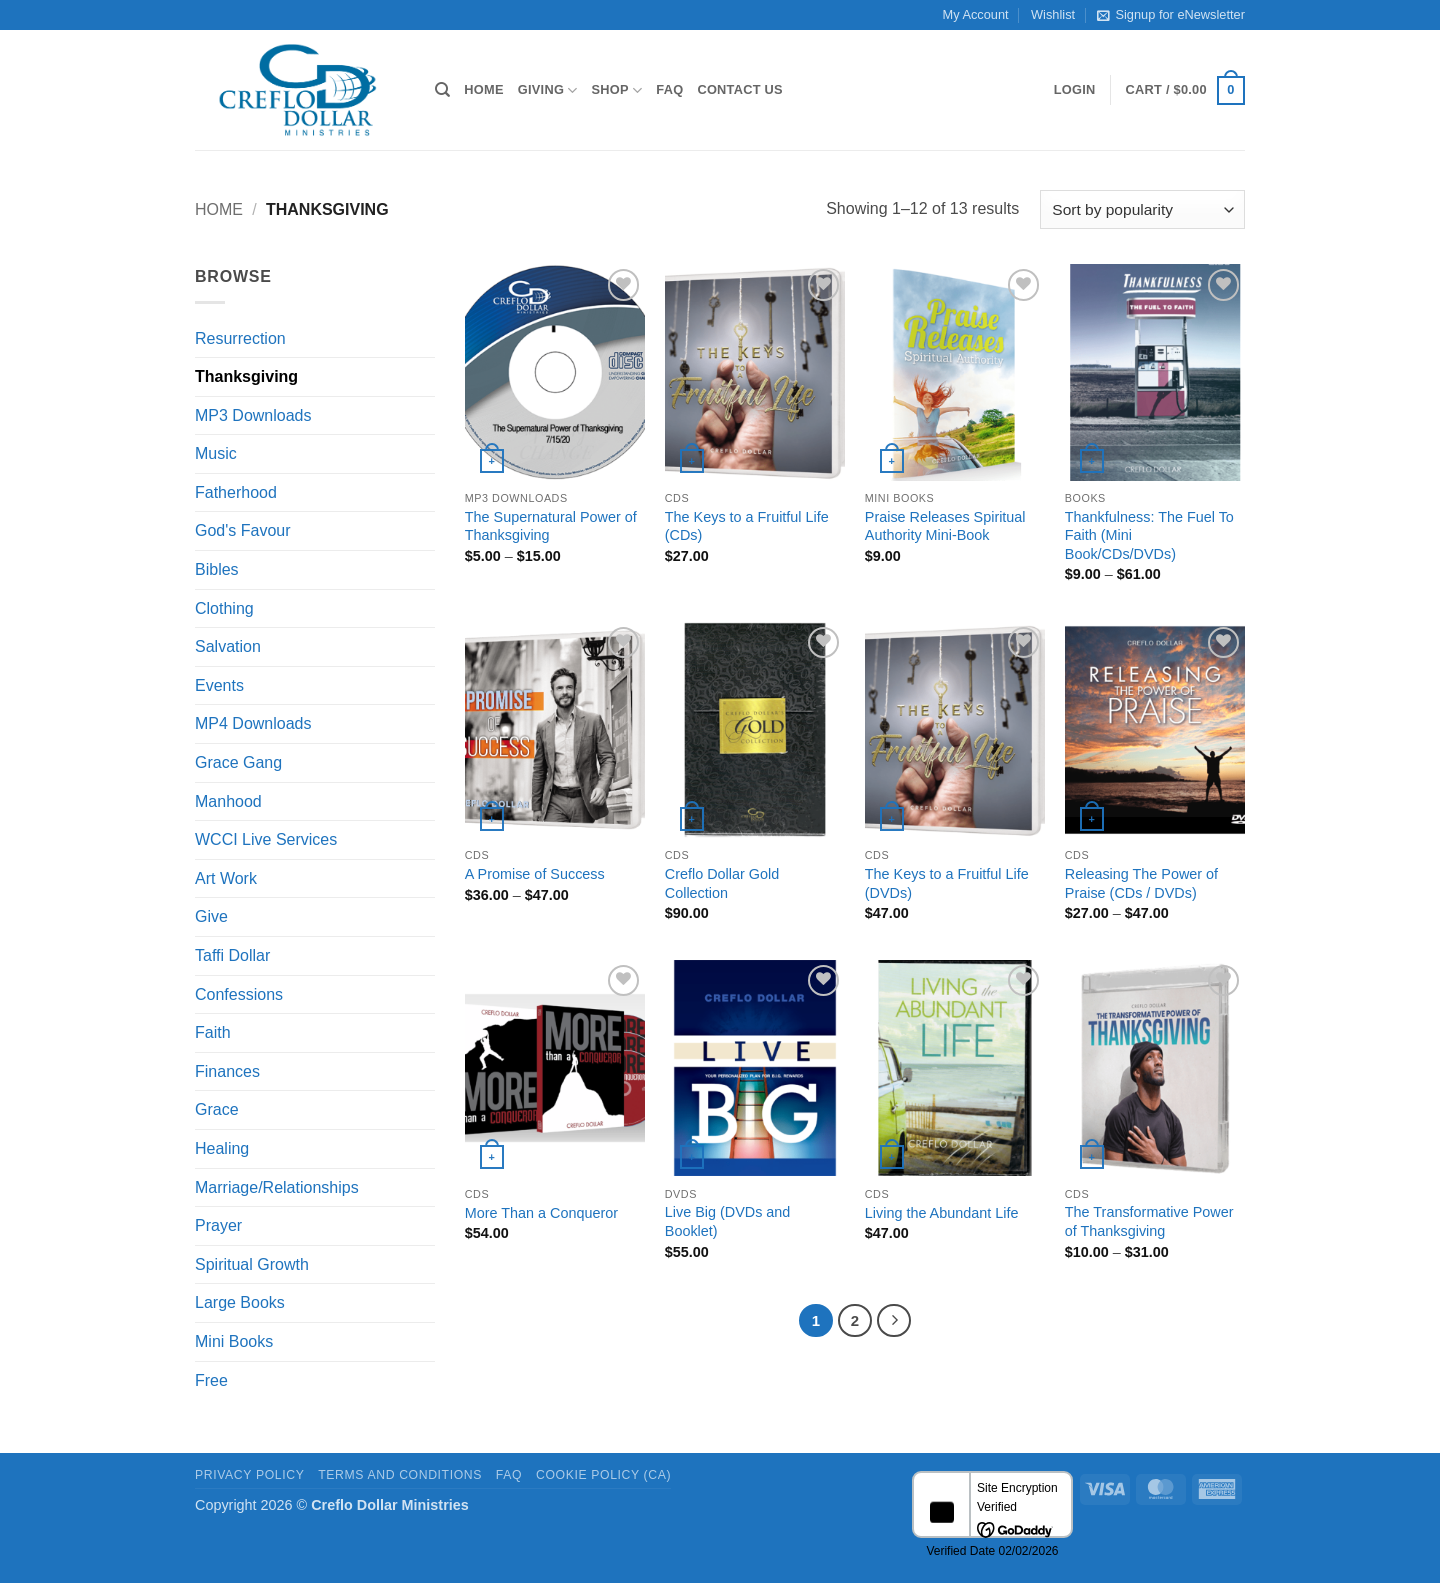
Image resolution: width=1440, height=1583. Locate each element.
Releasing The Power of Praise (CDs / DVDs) (1141, 883)
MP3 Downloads (253, 415)
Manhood (228, 801)
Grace (217, 1109)
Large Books (240, 1302)
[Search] (442, 90)
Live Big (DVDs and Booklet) (728, 1221)
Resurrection (240, 338)
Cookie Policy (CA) (603, 1475)
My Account (976, 14)
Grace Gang (238, 762)
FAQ (669, 89)
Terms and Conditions (400, 1475)
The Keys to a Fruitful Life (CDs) (747, 526)
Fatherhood (236, 492)
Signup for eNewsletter (1170, 15)
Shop (617, 90)
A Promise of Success (535, 874)
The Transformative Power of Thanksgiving (1149, 1221)
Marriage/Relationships (277, 1187)
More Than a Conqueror (541, 1213)
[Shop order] (1142, 209)
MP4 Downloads (253, 723)
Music (216, 453)
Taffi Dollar (232, 955)
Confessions (239, 994)
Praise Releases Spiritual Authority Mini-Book (945, 526)
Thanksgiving (246, 376)
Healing (222, 1148)
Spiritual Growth (252, 1264)
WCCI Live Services (266, 839)
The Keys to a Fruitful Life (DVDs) (947, 883)
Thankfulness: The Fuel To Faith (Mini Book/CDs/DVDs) (1149, 535)
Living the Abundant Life (942, 1213)
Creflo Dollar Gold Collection (722, 883)
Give (211, 916)
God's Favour (243, 530)
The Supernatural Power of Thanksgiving (551, 526)
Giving (548, 90)
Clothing (224, 608)
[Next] (894, 1321)
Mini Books (234, 1341)
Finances (227, 1071)
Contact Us (740, 89)
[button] (1075, 90)
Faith (213, 1032)
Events (219, 685)
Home (483, 89)
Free (211, 1380)
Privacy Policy (249, 1475)
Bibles (217, 569)
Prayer (218, 1225)
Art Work (226, 878)
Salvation (228, 646)
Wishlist (1053, 14)
